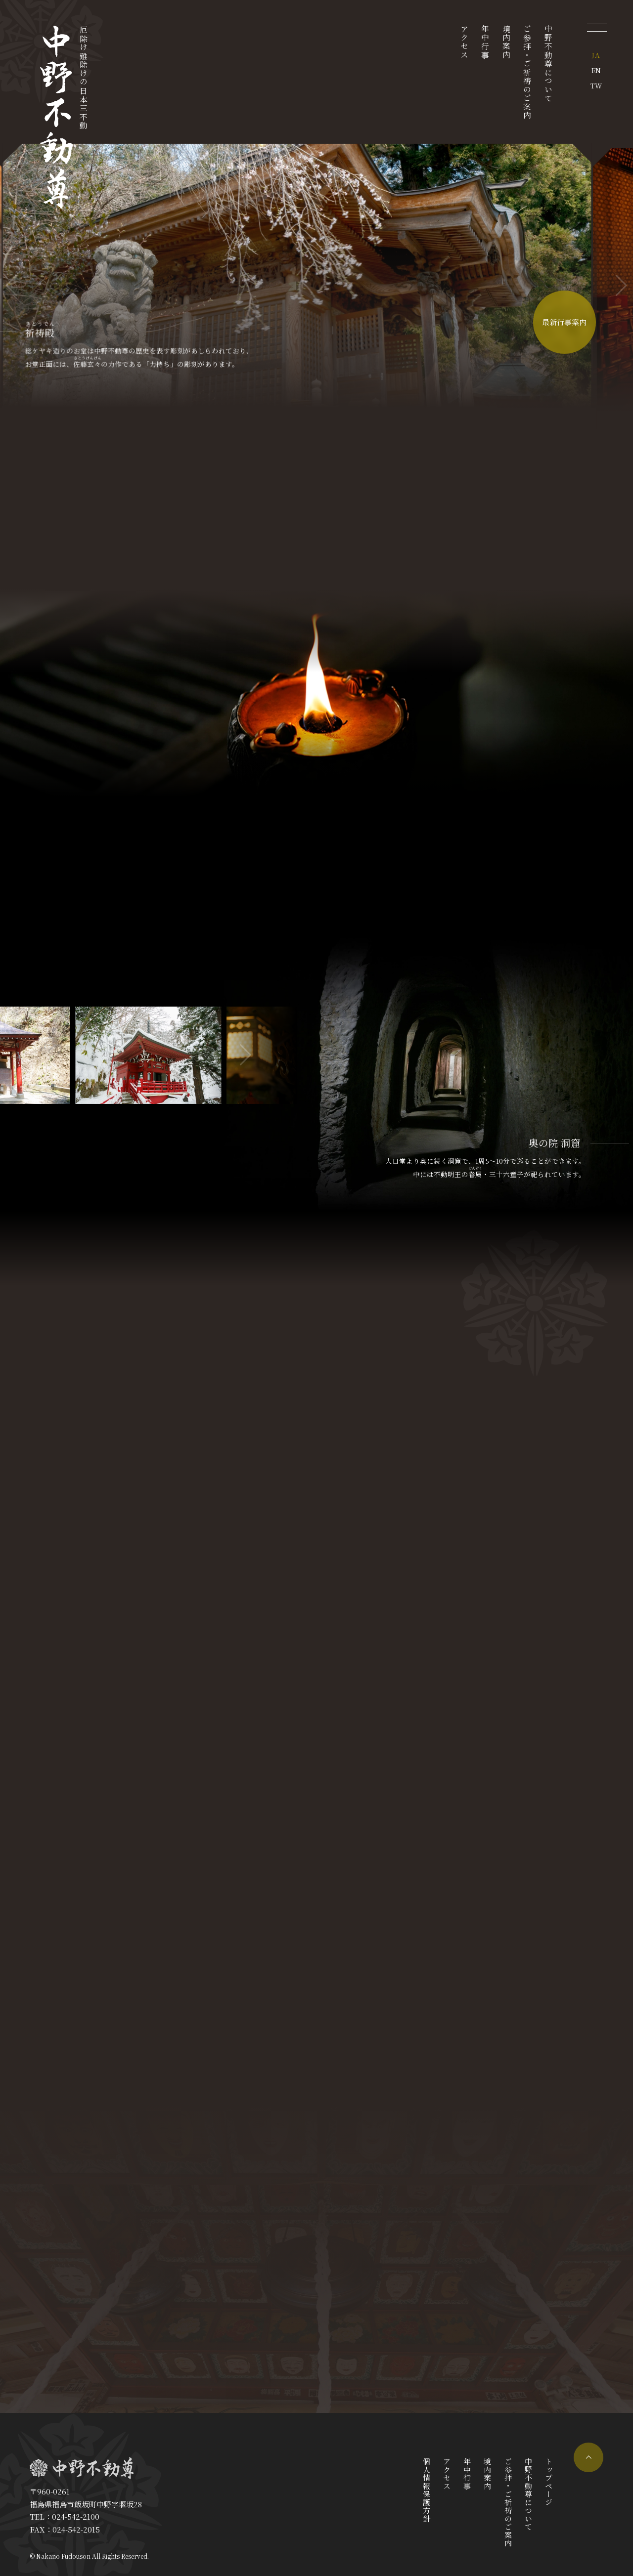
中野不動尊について (548, 64)
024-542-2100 (75, 2516)
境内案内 (506, 42)
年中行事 (485, 42)
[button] (621, 285)
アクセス (464, 42)
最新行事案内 (564, 323)
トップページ (549, 2481)
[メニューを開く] (597, 27)
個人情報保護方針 (426, 2490)
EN (596, 70)
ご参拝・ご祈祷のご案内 (527, 72)
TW (596, 85)
